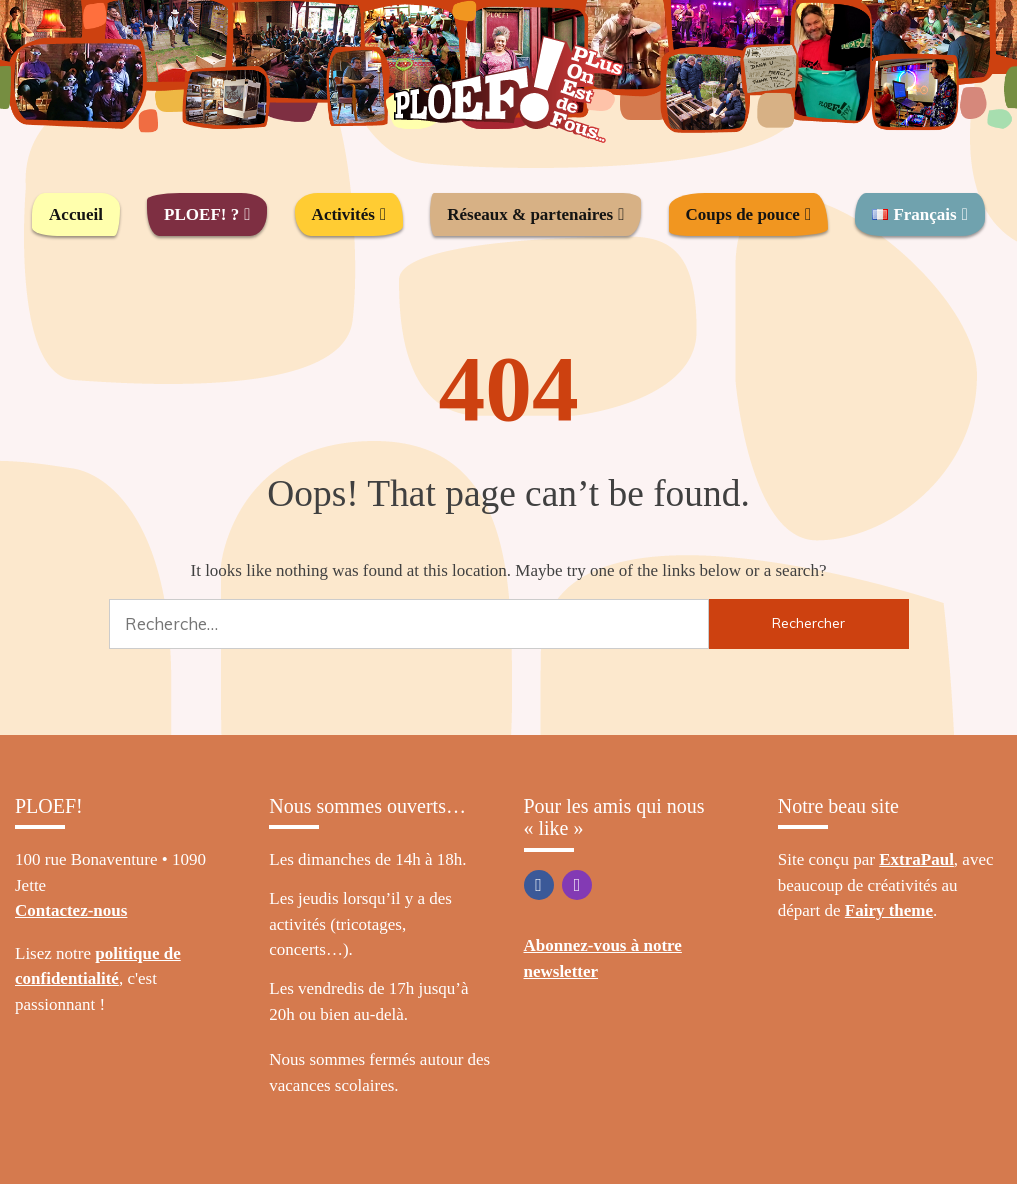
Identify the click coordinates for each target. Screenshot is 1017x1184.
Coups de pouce (743, 214)
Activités (343, 214)
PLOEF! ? (201, 214)
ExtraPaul (916, 859)
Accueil (76, 214)
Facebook (539, 885)
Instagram (577, 885)
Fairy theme (889, 910)
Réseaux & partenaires (530, 214)
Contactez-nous (71, 910)
